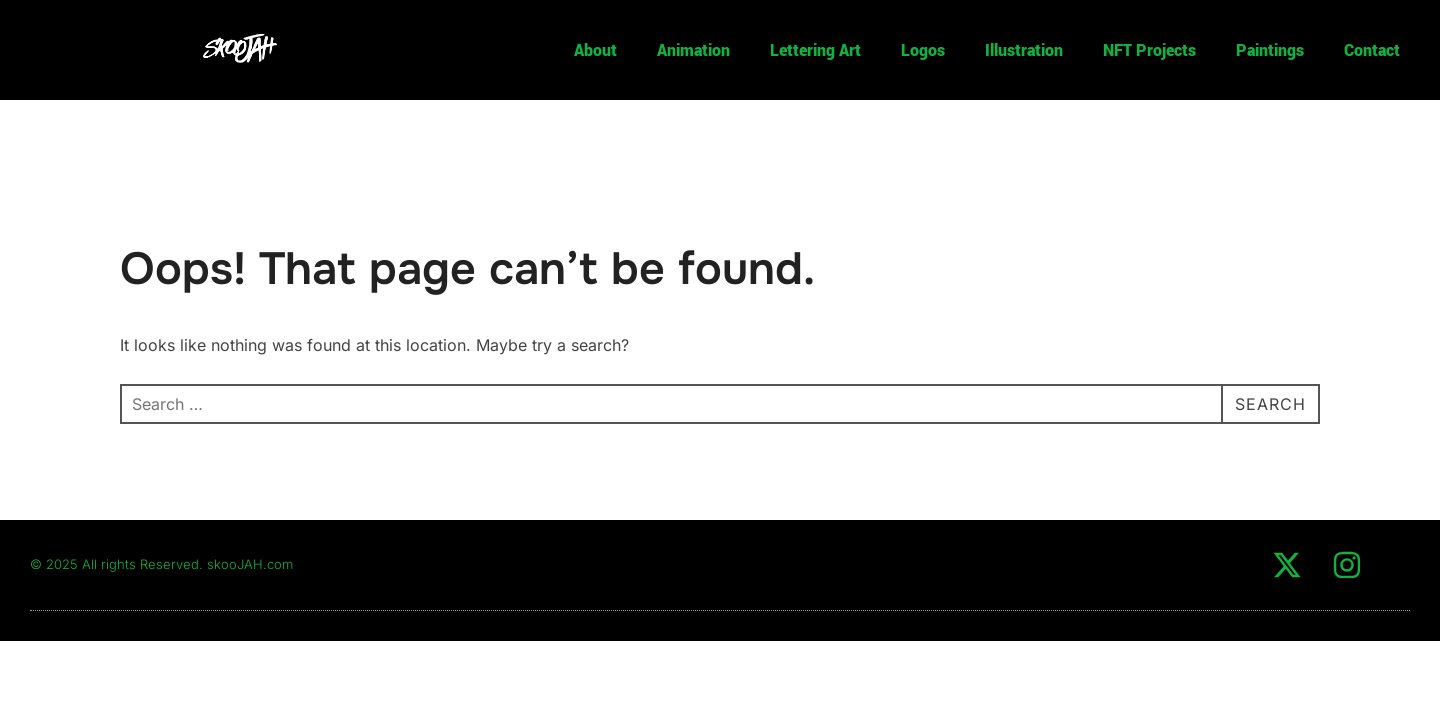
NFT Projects (1149, 49)
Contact (1372, 49)
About (595, 49)
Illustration (1024, 49)
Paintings (1270, 49)
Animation (693, 49)
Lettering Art (815, 49)
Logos (923, 49)
